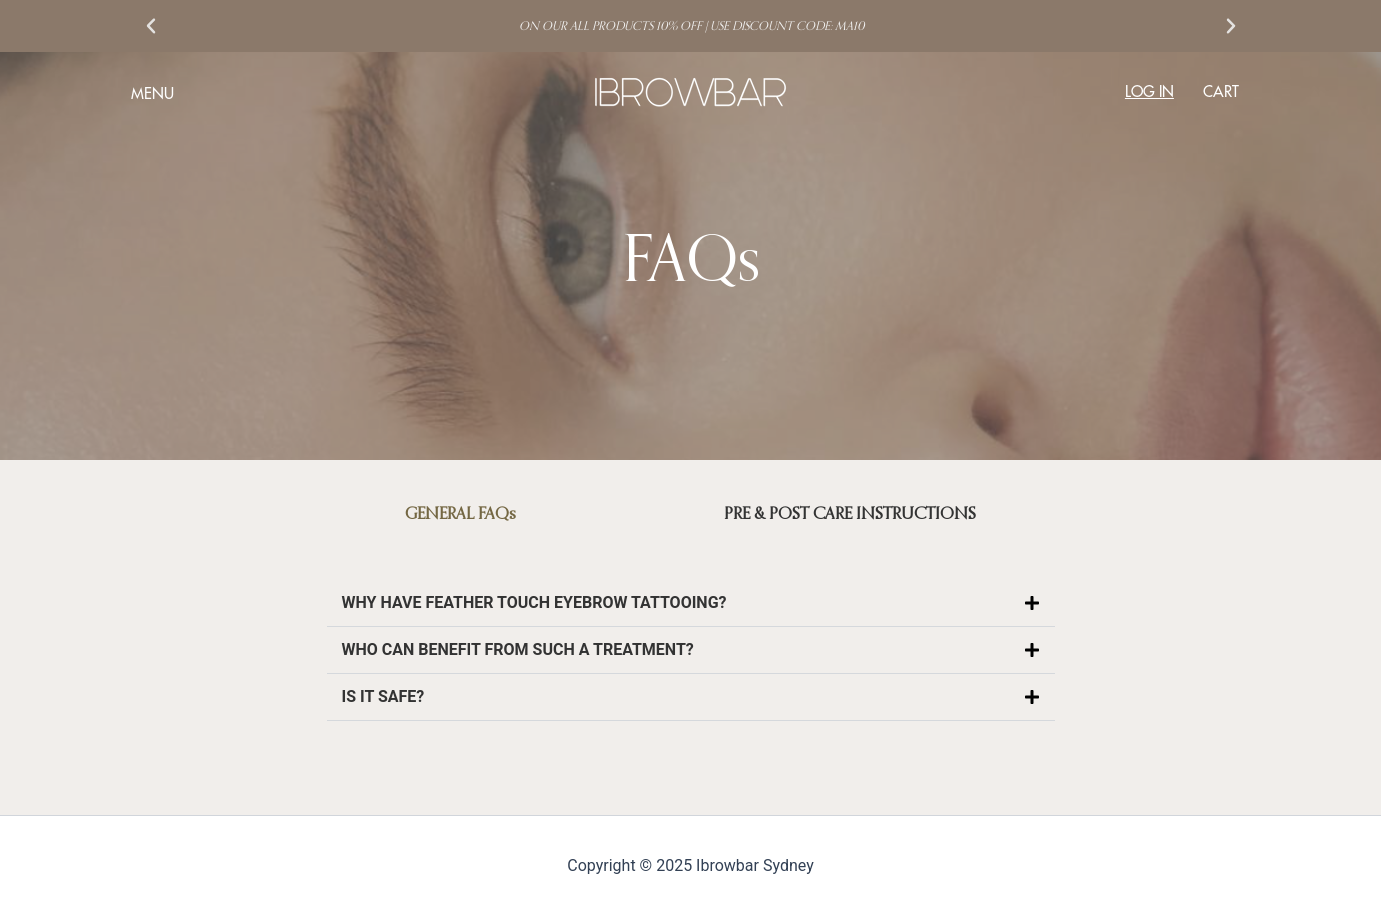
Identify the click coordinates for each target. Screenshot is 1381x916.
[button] (151, 26)
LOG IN (1149, 91)
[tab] (461, 513)
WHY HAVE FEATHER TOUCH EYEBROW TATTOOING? (534, 602)
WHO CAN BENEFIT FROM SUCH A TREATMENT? (518, 649)
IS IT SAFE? (383, 696)
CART (1221, 91)
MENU (152, 93)
